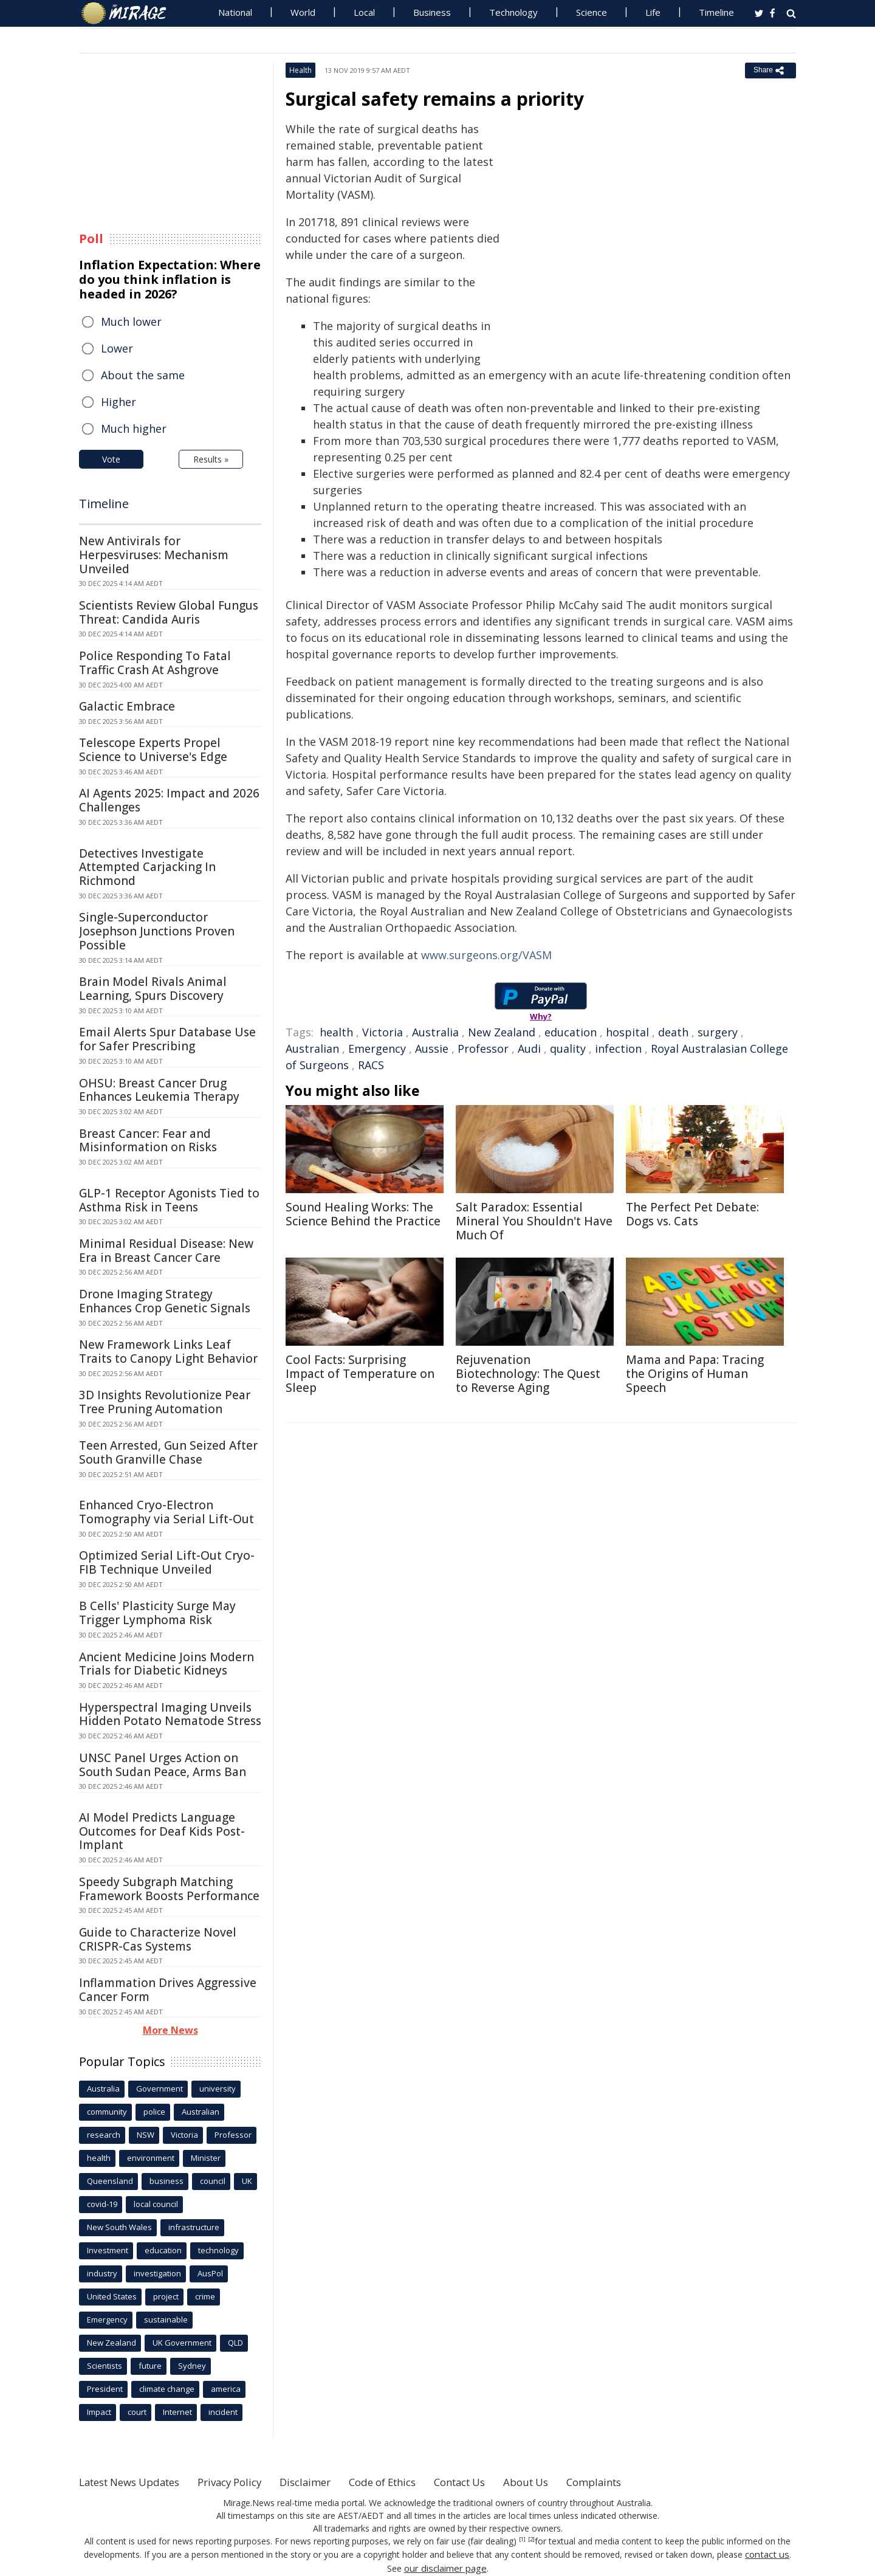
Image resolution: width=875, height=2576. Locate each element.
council (212, 2180)
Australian (312, 1048)
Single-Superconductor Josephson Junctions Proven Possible (157, 931)
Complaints (639, 2481)
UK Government (182, 2342)
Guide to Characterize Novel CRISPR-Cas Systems (157, 1939)
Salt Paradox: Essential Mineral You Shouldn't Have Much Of (534, 1221)
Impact (99, 2411)
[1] (522, 2539)
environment (150, 2157)
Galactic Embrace (127, 706)
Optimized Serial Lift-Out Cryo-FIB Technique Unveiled (167, 1562)
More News (170, 2030)
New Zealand (501, 1032)
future (150, 2365)
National (235, 12)
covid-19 (102, 2204)
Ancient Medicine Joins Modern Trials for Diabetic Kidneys (166, 1664)
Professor (483, 1048)
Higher (118, 401)
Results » (210, 459)
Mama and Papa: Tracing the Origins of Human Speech (695, 1374)
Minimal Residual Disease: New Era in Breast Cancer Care (166, 1251)
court (137, 2411)
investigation (157, 2273)
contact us (767, 2554)
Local (364, 12)
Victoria (382, 1032)
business (166, 2180)
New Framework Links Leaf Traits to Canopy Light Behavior (168, 1351)
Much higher (133, 428)
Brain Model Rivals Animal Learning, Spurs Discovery (153, 989)
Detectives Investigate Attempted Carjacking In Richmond (147, 867)
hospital (627, 1032)
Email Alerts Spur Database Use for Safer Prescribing (167, 1039)
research (103, 2134)
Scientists (104, 2365)
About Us (566, 2481)
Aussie (431, 1048)
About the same (143, 375)
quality (568, 1048)
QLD (235, 2342)
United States (112, 2296)
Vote (111, 459)
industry (102, 2273)
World (302, 12)
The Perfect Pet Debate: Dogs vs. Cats (692, 1214)
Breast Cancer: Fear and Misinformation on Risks (148, 1140)
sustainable (166, 2319)
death (673, 1032)
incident (223, 2411)
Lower (117, 348)
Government (159, 2088)
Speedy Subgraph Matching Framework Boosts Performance (169, 1889)
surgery (718, 1032)
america (226, 2388)
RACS (371, 1065)
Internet (177, 2411)
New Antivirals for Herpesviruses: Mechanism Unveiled (153, 555)
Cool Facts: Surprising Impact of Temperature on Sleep (360, 1374)
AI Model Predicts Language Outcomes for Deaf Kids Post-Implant (162, 1831)
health (336, 1032)
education (570, 1032)
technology (218, 2250)
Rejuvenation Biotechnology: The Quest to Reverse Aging (528, 1374)
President (105, 2388)
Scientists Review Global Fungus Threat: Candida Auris (168, 612)
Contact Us (494, 2481)
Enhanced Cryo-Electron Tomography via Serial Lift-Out (166, 1512)
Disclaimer (326, 2481)
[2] (531, 2539)
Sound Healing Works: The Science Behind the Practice (363, 1214)
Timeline (716, 12)
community (107, 2111)
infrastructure (193, 2227)
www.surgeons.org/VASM (486, 955)
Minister (206, 2157)
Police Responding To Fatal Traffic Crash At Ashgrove (155, 663)
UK (247, 2180)
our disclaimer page (445, 2566)
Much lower (131, 321)
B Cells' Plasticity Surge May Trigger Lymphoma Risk (157, 1613)
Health (300, 70)
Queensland (110, 2180)
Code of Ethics (409, 2481)
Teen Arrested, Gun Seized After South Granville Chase (168, 1452)
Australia (435, 1032)
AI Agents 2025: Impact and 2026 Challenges (169, 800)
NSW (145, 2134)
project (166, 2296)
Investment (107, 2250)
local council (156, 2204)
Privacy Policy (245, 2481)
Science (591, 12)
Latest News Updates (135, 2481)
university (217, 2088)
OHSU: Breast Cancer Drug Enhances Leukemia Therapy (159, 1090)
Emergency (377, 1048)
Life (653, 12)
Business (432, 12)
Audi (529, 1048)
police (154, 2111)
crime (205, 2296)
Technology (513, 12)
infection (618, 1048)
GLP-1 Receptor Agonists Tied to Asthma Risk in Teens (169, 1200)
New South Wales (119, 2227)
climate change (166, 2388)
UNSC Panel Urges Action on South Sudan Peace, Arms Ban (162, 1765)
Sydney (192, 2365)
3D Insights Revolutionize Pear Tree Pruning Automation (164, 1402)
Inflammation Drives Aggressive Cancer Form (167, 1990)
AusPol (210, 2273)
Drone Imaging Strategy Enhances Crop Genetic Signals (164, 1301)
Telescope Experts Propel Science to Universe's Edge (153, 750)
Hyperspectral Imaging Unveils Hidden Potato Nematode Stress (170, 1714)
